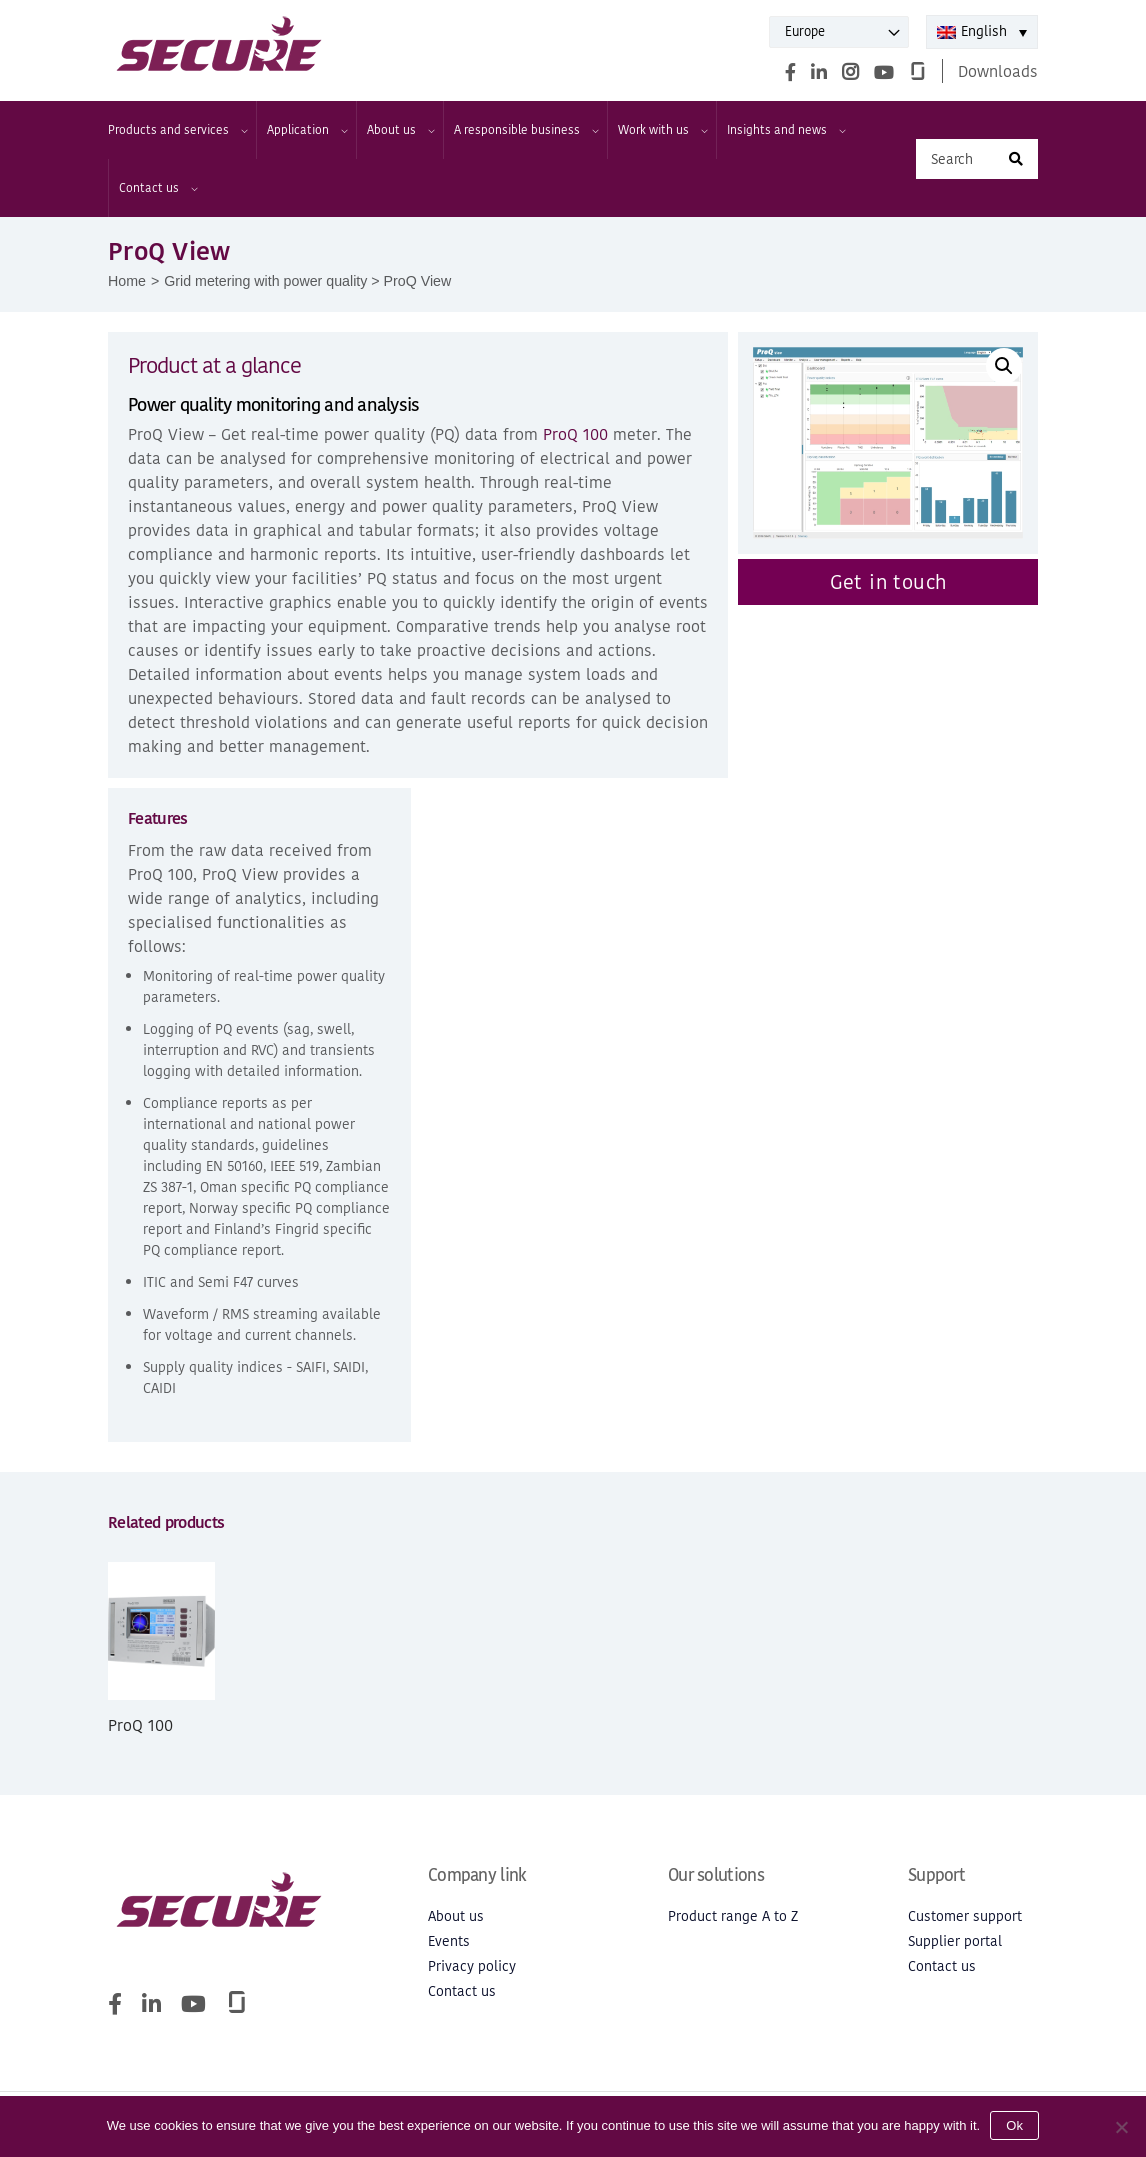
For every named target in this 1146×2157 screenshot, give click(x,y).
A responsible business (525, 130)
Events (449, 1941)
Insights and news (785, 130)
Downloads (998, 71)
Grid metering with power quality (265, 281)
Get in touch (888, 582)
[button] (1004, 366)
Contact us (157, 188)
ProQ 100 (575, 434)
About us (400, 130)
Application (306, 130)
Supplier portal (955, 1941)
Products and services (177, 130)
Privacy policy (472, 1966)
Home (127, 281)
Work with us (662, 130)
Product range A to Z (733, 1916)
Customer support (965, 1916)
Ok (1014, 2125)
